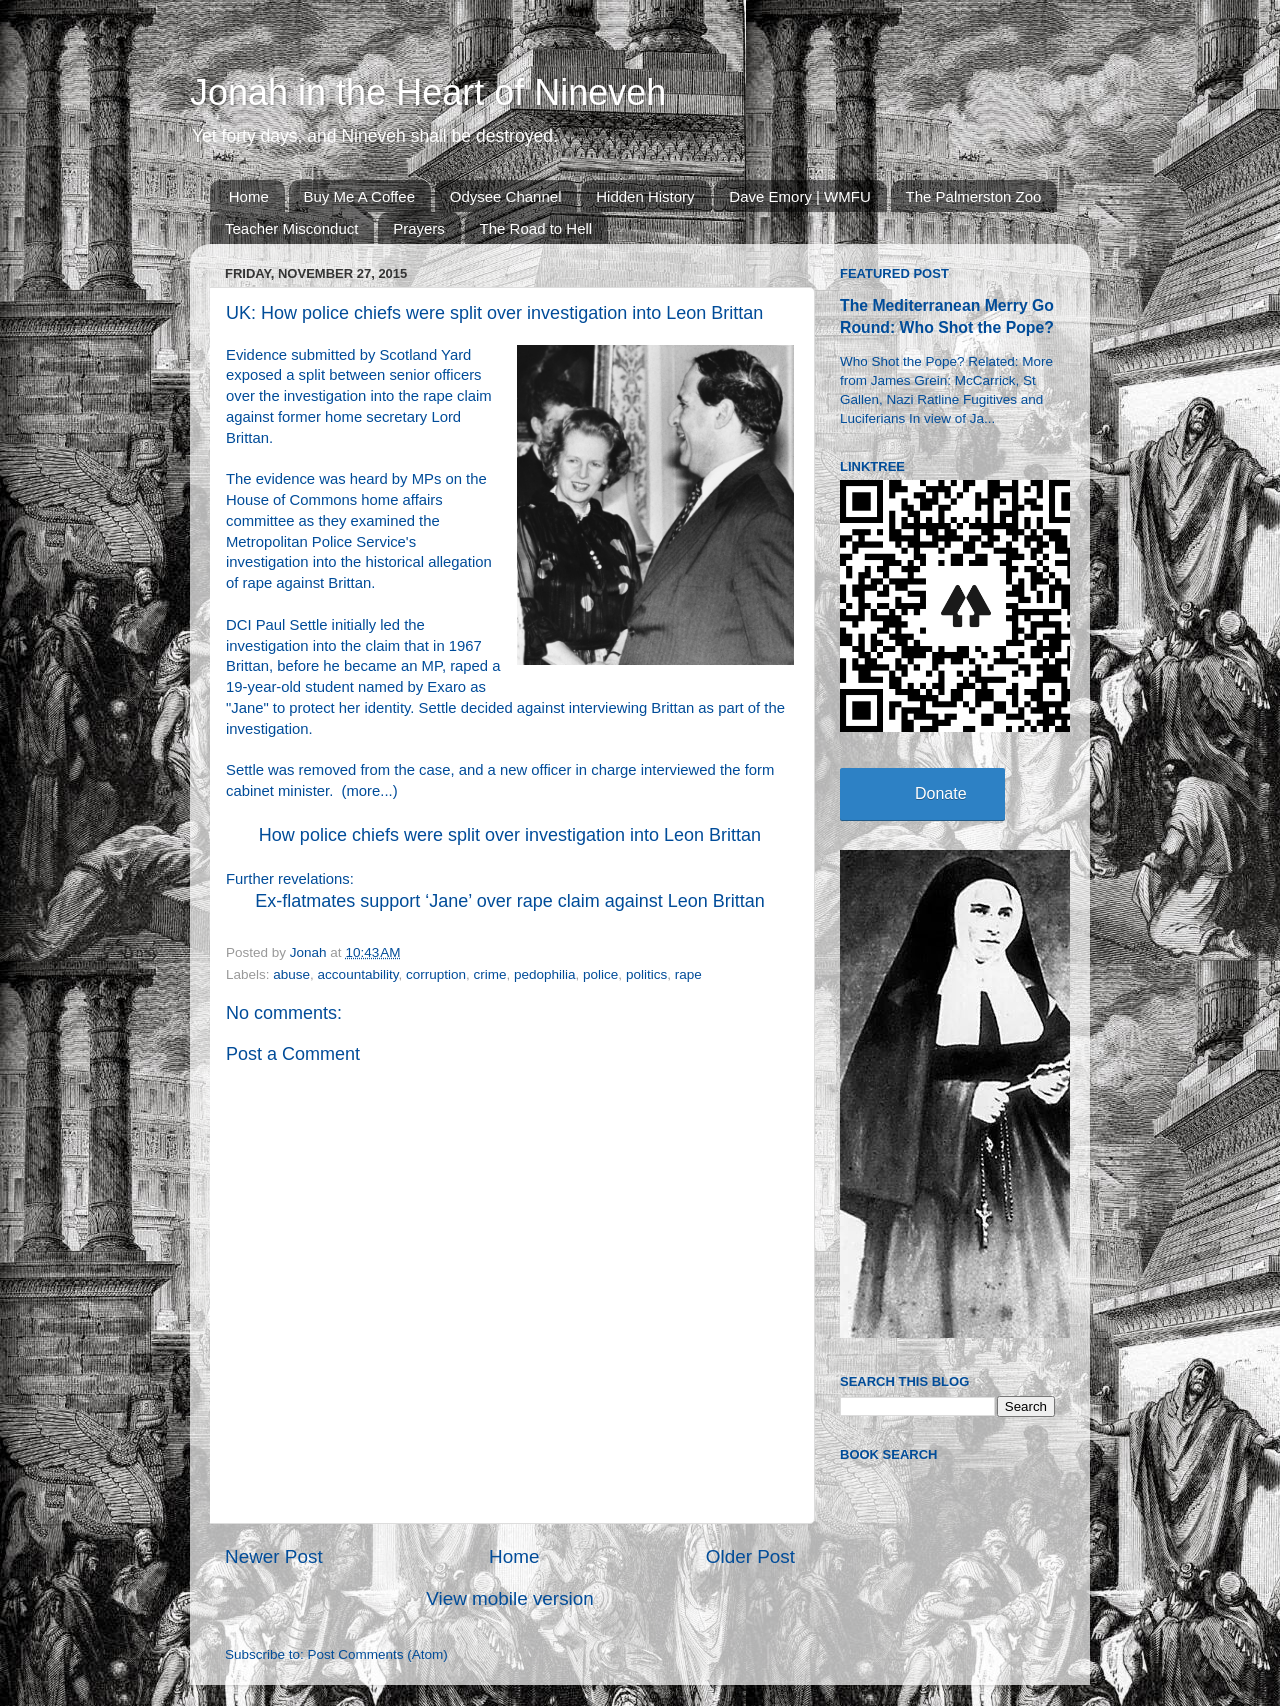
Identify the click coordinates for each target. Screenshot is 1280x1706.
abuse (291, 974)
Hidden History (645, 196)
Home (249, 196)
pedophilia (545, 974)
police (600, 974)
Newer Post (274, 1556)
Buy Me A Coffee (359, 196)
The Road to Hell (536, 228)
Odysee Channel (506, 196)
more (363, 791)
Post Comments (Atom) (378, 1654)
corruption (436, 974)
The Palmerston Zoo (974, 196)
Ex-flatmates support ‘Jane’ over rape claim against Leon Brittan (510, 901)
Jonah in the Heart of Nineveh (428, 92)
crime (489, 974)
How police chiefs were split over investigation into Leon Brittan (510, 835)
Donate (941, 793)
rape (688, 974)
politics (646, 974)
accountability (358, 974)
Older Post (750, 1556)
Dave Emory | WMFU (799, 196)
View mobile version (510, 1598)
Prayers (419, 228)
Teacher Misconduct (291, 228)
